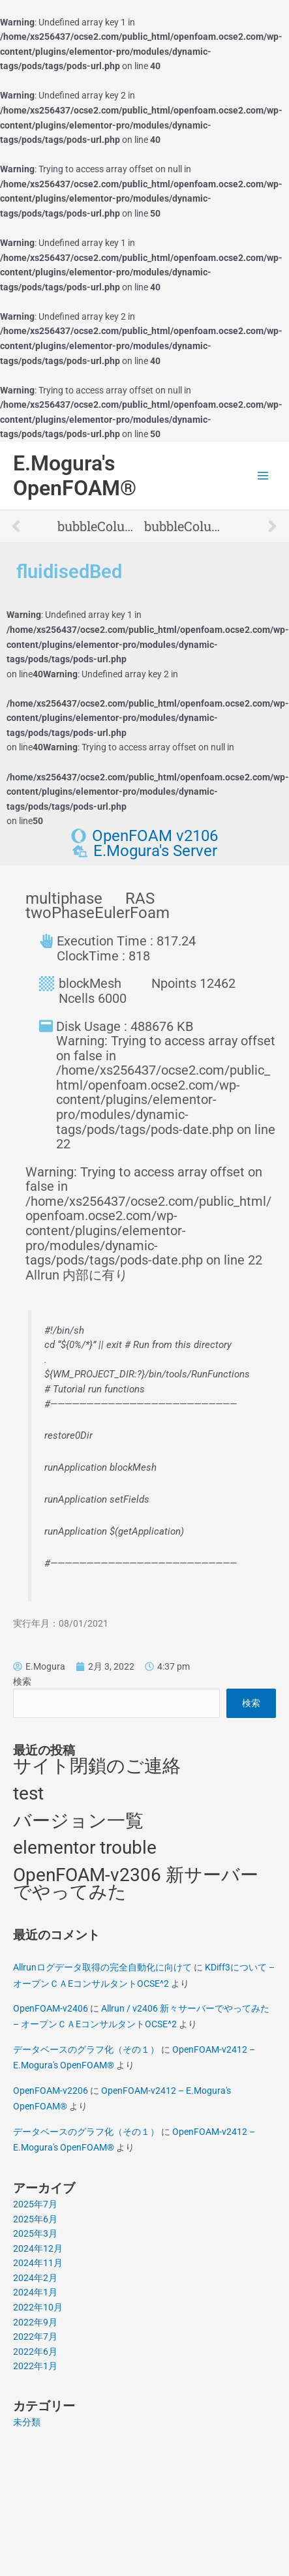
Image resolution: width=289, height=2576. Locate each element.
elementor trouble (85, 1847)
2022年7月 (35, 2336)
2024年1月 (35, 2292)
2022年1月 (35, 2366)
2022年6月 (35, 2351)
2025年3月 (35, 2233)
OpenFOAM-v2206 (50, 2090)
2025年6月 (35, 2219)
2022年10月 (38, 2307)
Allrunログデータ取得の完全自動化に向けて (102, 1967)
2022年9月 (35, 2322)
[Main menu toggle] (263, 476)
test (28, 1793)
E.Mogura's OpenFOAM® (74, 475)
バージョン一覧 (78, 1821)
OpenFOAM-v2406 (50, 2008)
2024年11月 (38, 2263)
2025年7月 (35, 2204)
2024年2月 (35, 2278)
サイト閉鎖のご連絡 (97, 1766)
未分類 (26, 2422)
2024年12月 (38, 2248)
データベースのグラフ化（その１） (86, 2049)
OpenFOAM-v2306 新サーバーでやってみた (135, 1883)
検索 (22, 1681)
